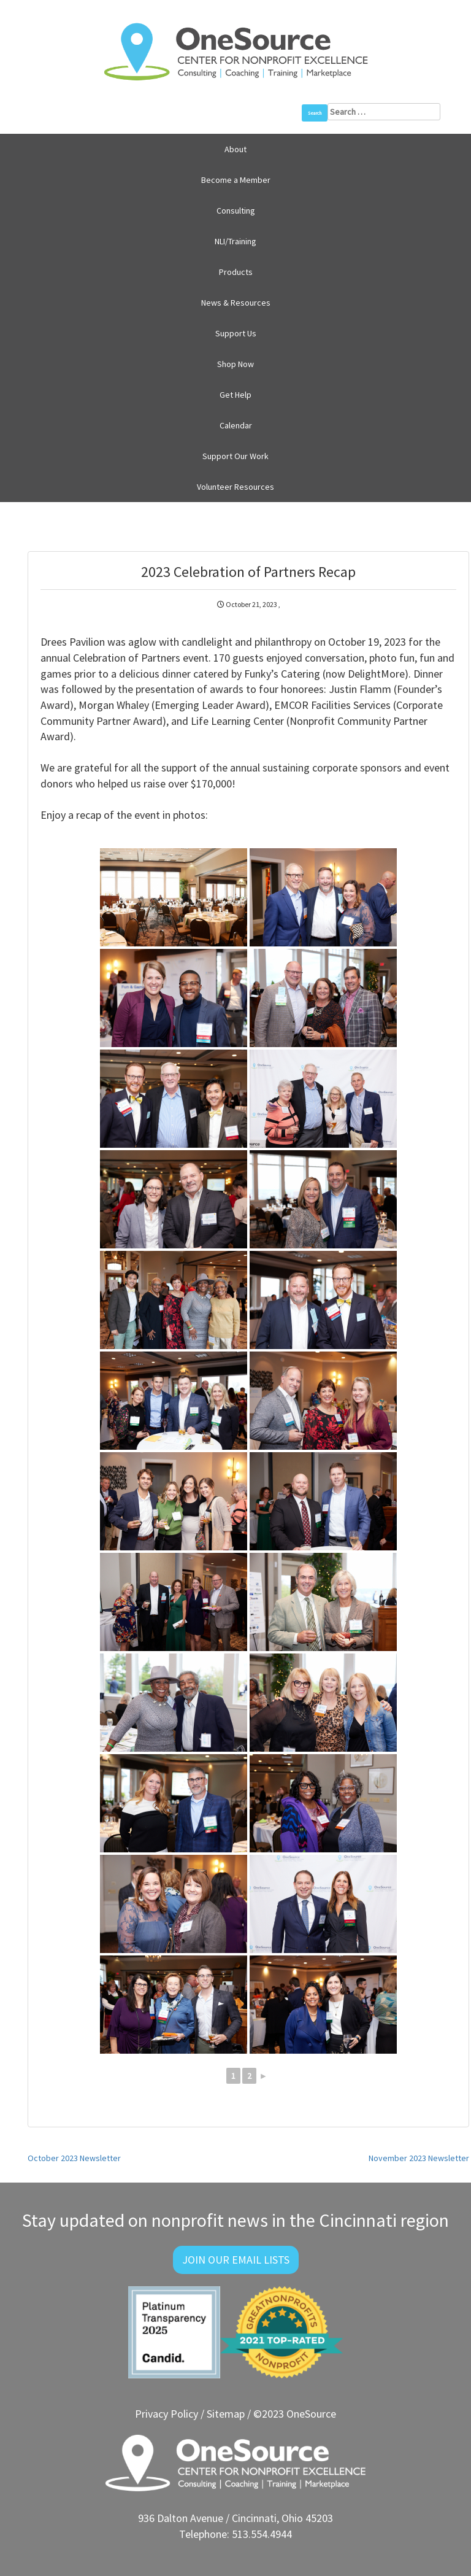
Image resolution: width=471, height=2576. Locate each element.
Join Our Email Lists (235, 2260)
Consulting (235, 210)
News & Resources (235, 302)
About (235, 149)
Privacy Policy (166, 2414)
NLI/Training (235, 241)
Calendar (236, 425)
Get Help (235, 394)
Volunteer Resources (235, 486)
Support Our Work (235, 456)
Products (236, 271)
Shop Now (235, 363)
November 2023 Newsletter (419, 2158)
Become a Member (235, 179)
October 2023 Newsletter (74, 2158)
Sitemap (226, 2414)
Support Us (235, 333)
